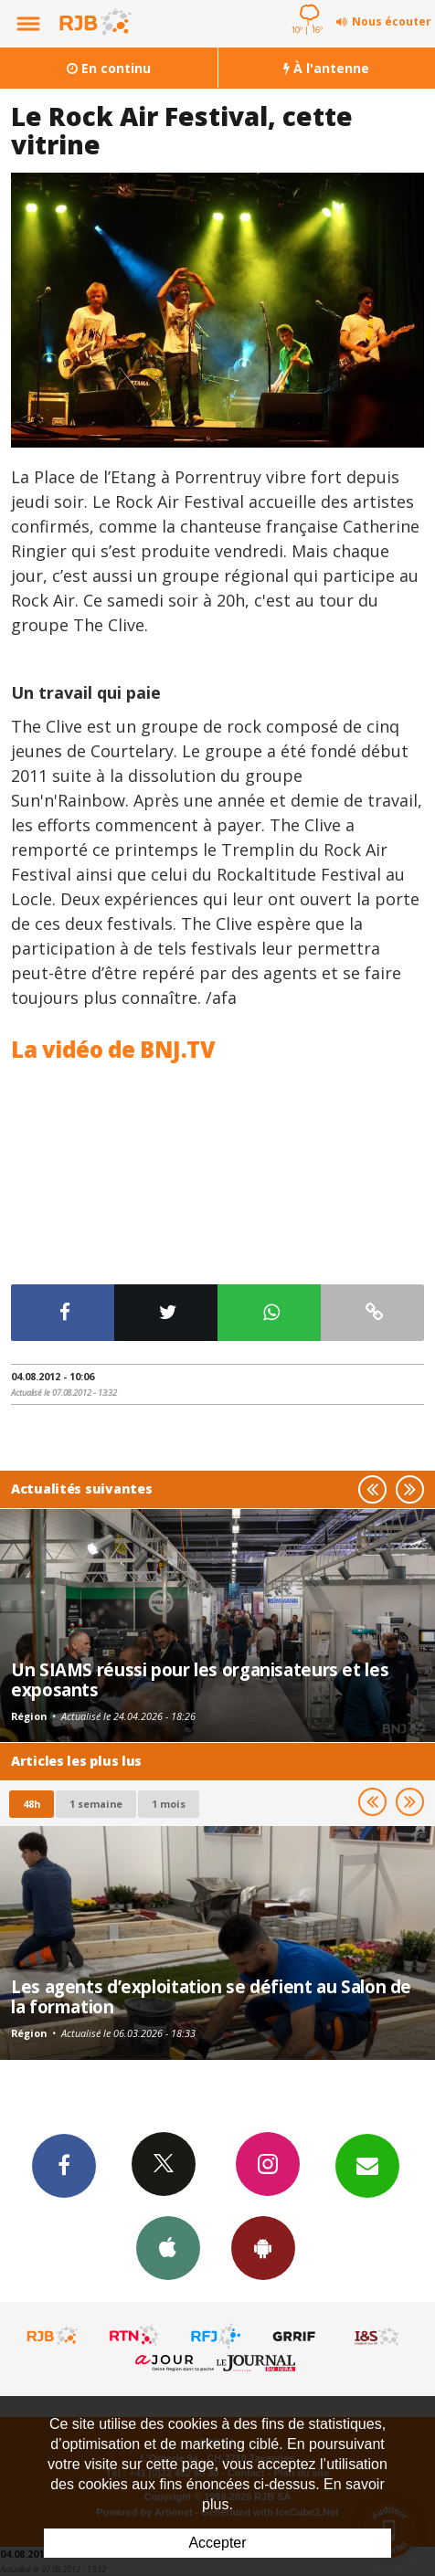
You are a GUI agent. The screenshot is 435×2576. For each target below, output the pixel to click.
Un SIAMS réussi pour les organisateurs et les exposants (199, 1679)
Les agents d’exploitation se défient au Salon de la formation (211, 1996)
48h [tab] (31, 1804)
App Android (263, 2247)
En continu (109, 68)
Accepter (217, 2542)
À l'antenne (326, 68)
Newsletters (367, 2165)
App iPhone (168, 2247)
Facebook (64, 2165)
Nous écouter (391, 21)
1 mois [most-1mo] (169, 1804)
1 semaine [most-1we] (95, 1804)
